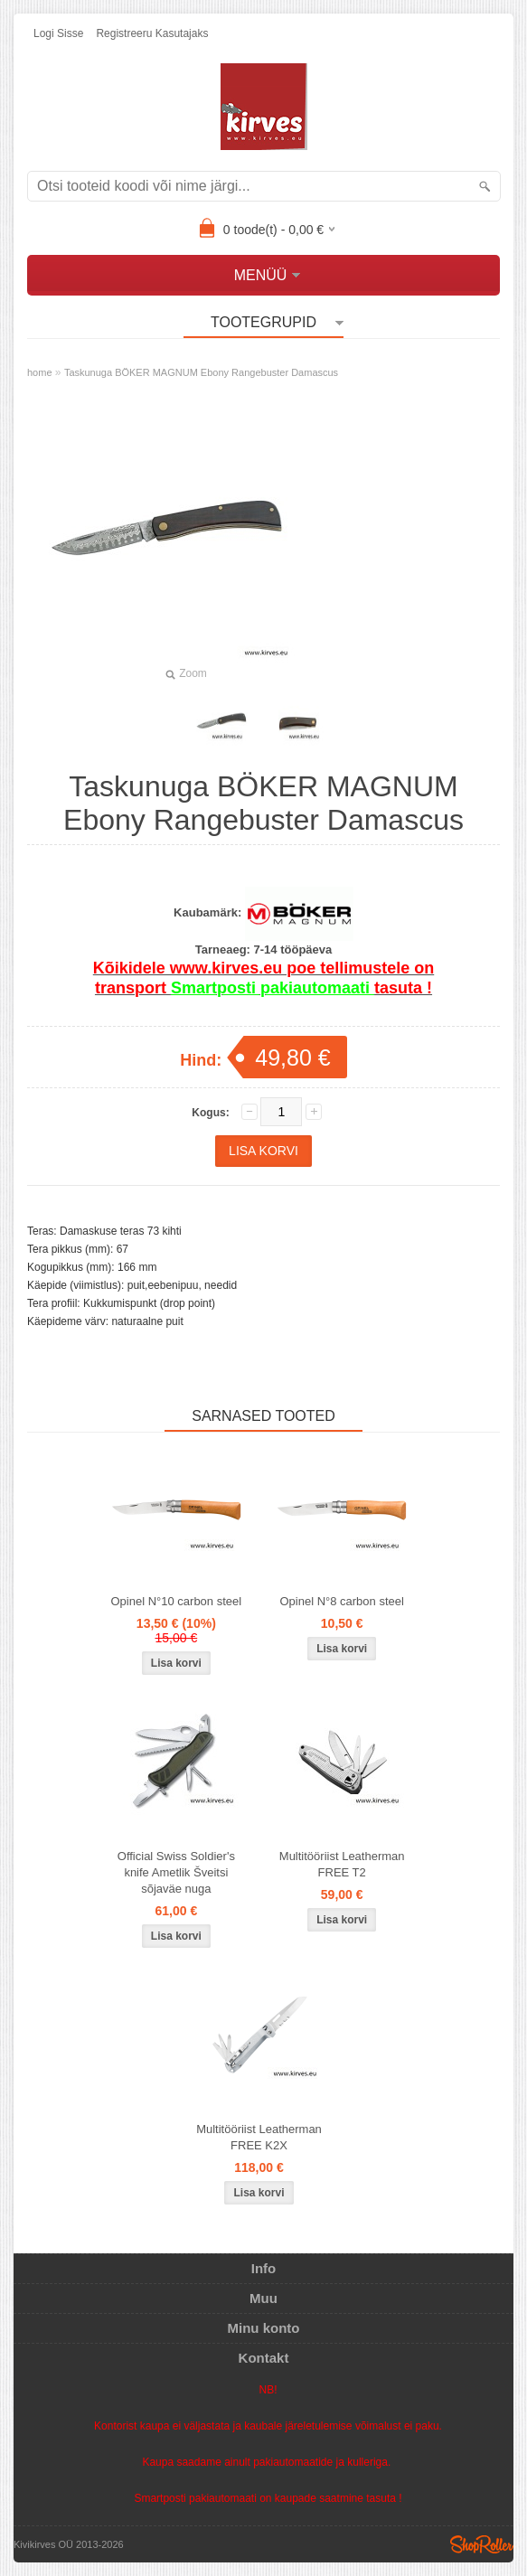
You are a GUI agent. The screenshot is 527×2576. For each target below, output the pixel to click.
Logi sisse (58, 33)
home (39, 372)
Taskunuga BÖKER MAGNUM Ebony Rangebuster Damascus (201, 372)
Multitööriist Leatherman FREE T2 (342, 1864)
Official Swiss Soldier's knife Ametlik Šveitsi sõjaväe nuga (176, 1872)
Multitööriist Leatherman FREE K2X (259, 2137)
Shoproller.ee (481, 2544)
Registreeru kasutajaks (152, 33)
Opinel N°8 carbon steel (341, 1601)
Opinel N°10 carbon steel (175, 1601)
